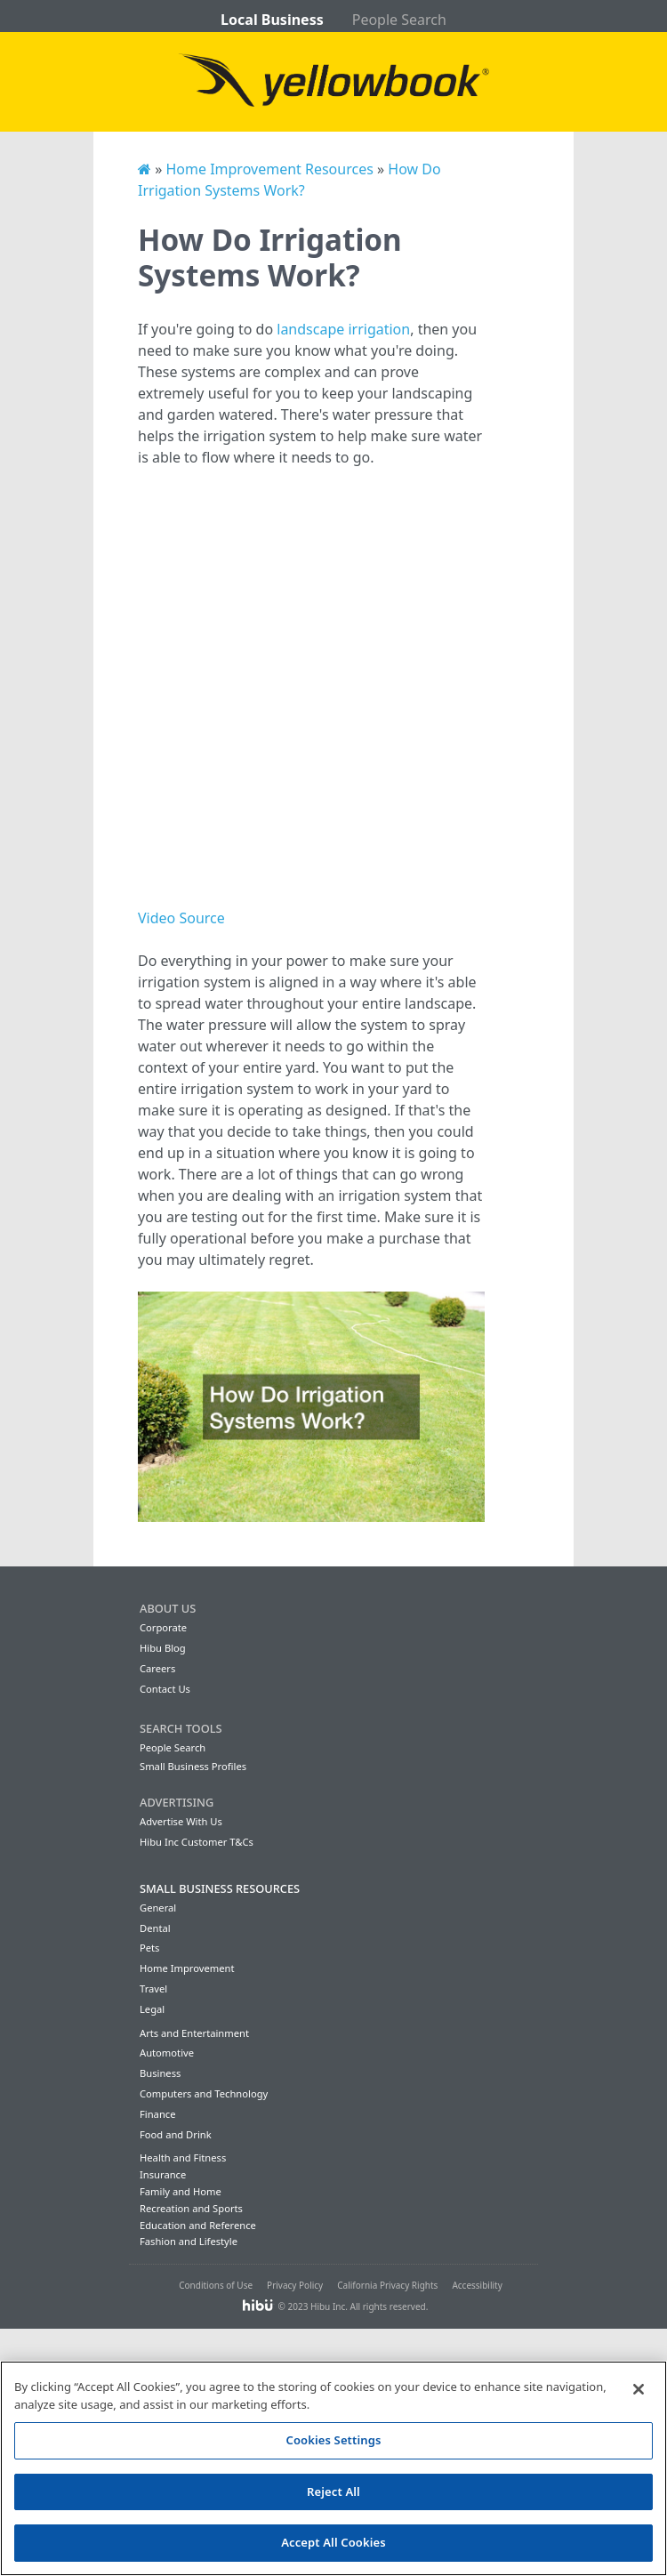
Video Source (181, 918)
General (158, 1907)
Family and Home (180, 2191)
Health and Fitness (183, 2157)
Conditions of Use (216, 2285)
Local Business (272, 19)
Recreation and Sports (191, 2208)
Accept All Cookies (333, 2542)
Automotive (167, 2052)
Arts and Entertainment (194, 2033)
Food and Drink (176, 2134)
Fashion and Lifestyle (188, 2241)
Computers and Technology (204, 2093)
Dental (155, 1928)
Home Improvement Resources (269, 169)
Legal (152, 2009)
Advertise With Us (181, 1821)
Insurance (163, 2174)
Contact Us (165, 1688)
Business (160, 2073)
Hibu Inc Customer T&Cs (196, 1841)
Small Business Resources (220, 1888)
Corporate (163, 1627)
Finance (157, 2114)
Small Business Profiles (193, 1766)
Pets (149, 1947)
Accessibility (477, 2285)
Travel (153, 1988)
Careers (157, 1668)
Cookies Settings (334, 2440)
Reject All (333, 2491)
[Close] (638, 2389)
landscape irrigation (343, 329)
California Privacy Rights (387, 2285)
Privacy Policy (295, 2285)
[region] (333, 2468)
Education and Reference (198, 2225)
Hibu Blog (163, 1647)
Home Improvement (187, 1968)
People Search (399, 19)
